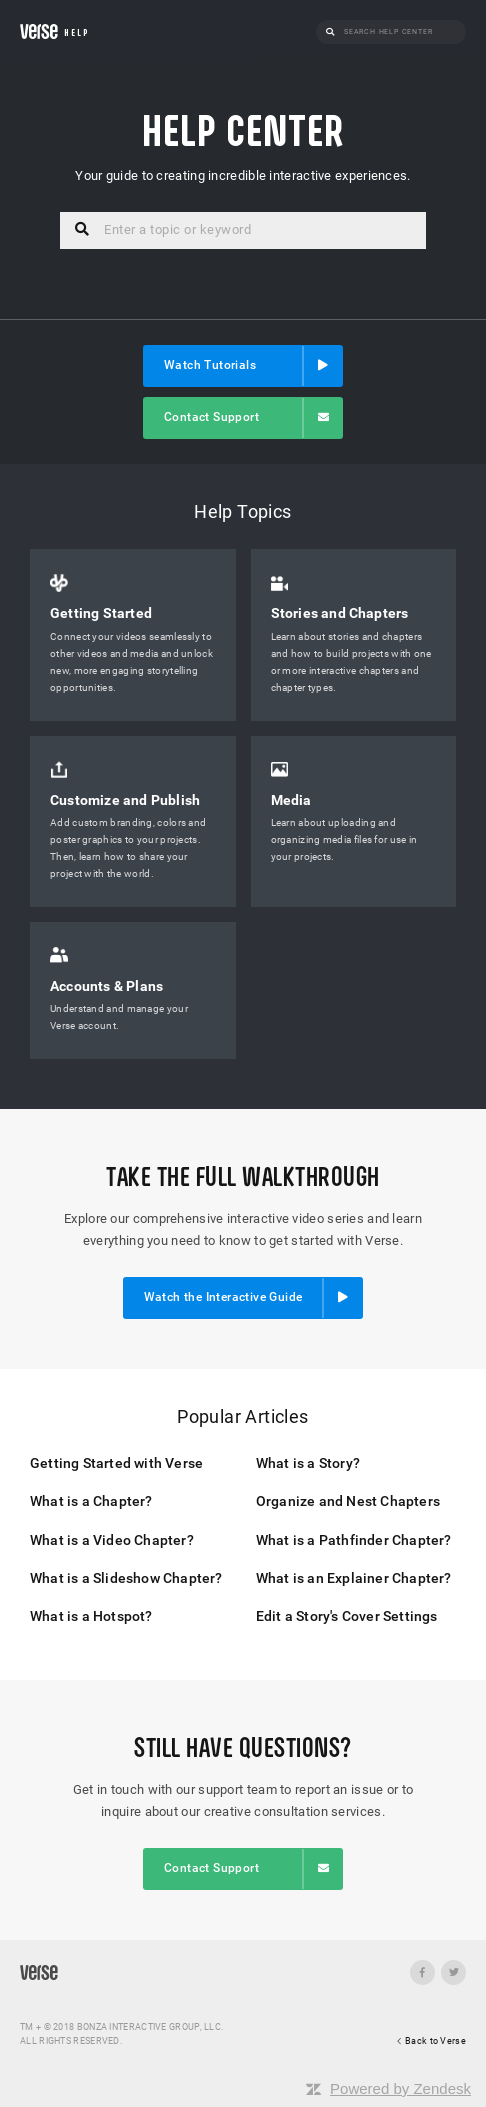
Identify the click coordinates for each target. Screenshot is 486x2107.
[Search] (400, 32)
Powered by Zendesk (400, 2088)
